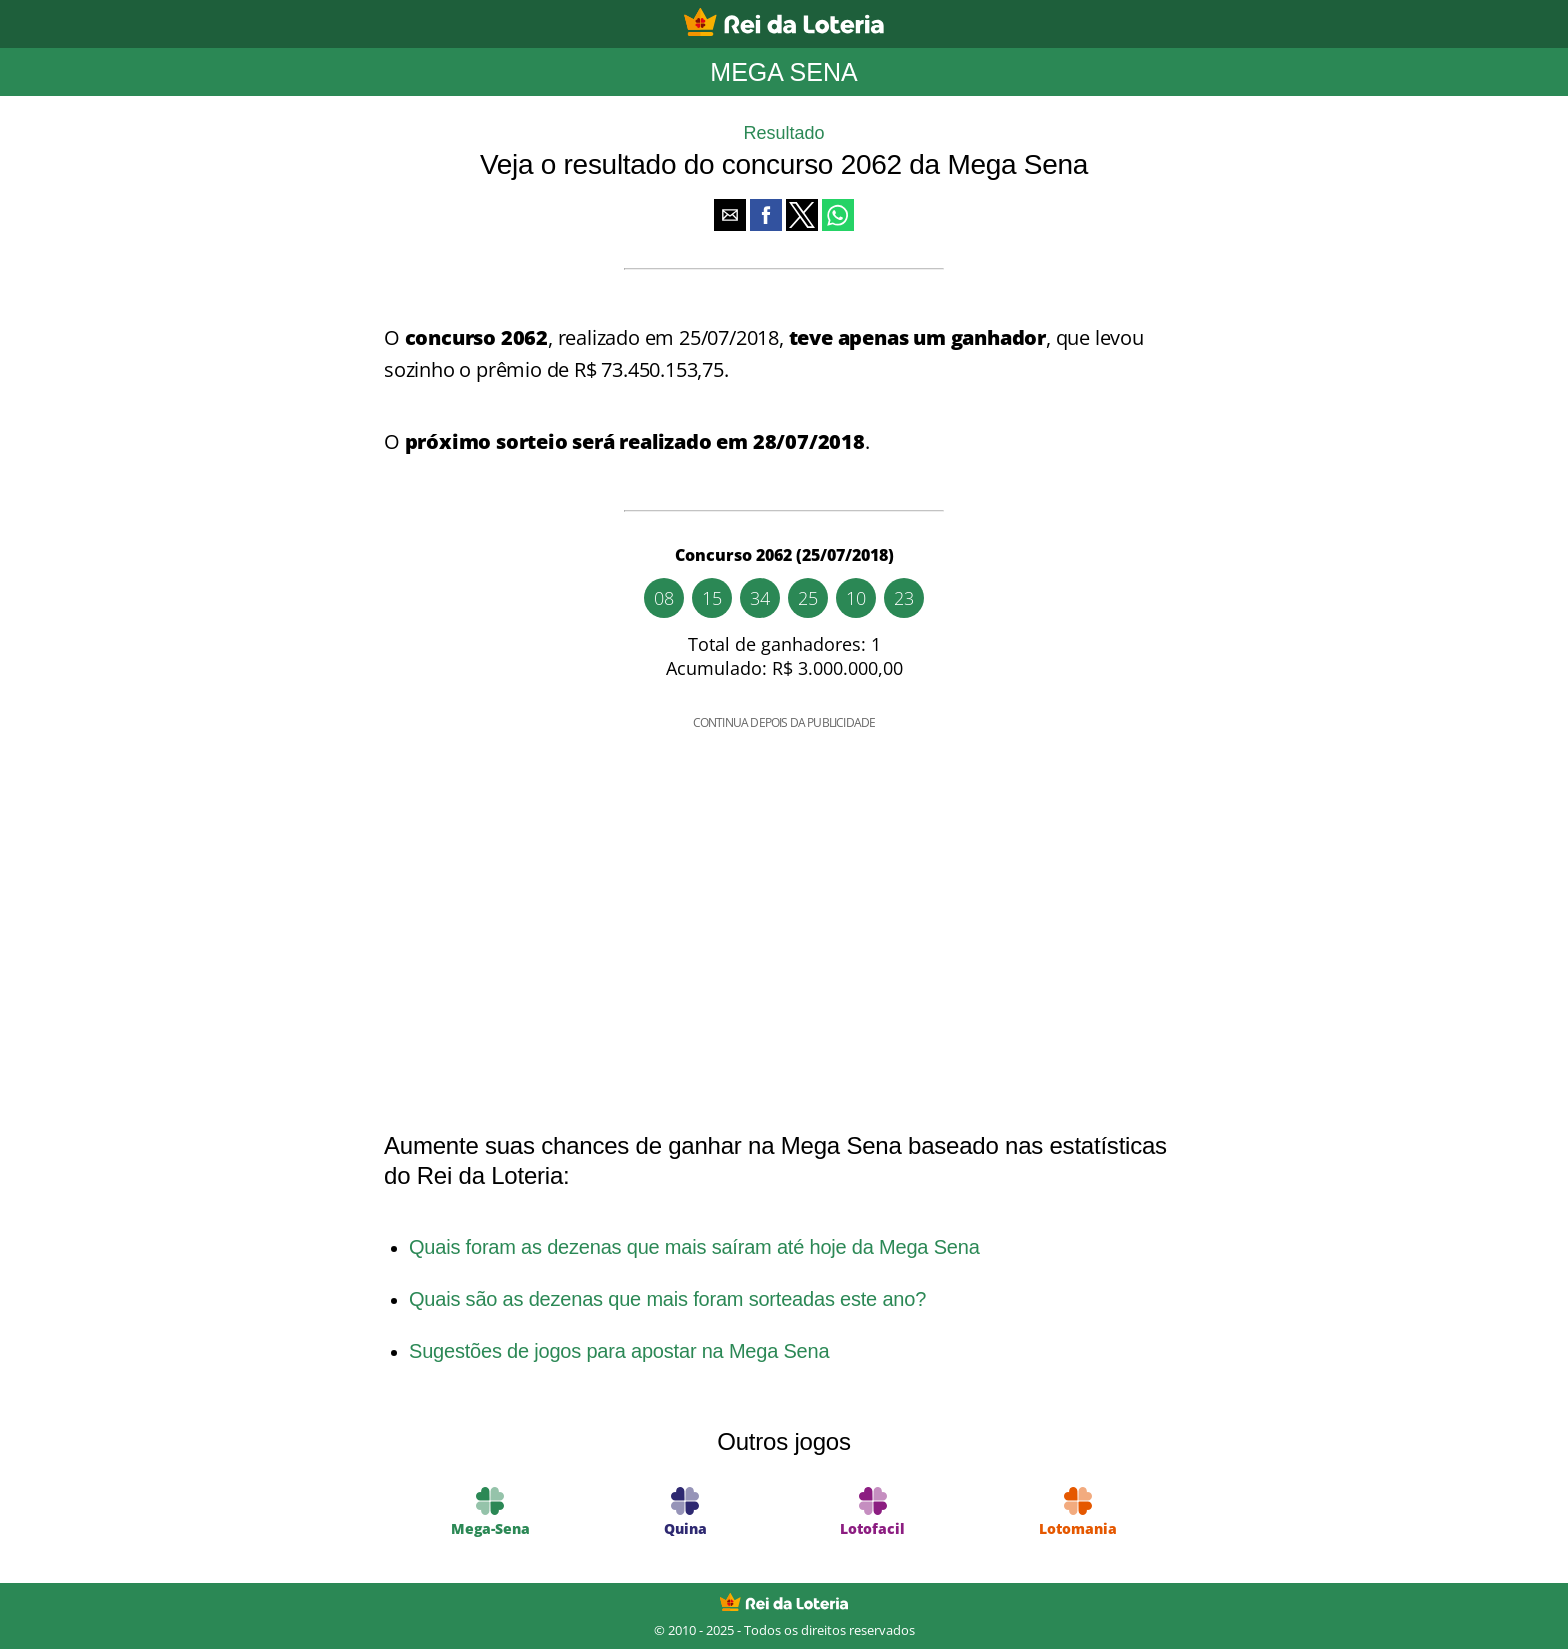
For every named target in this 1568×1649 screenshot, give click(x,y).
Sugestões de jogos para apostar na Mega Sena (619, 1351)
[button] (730, 215)
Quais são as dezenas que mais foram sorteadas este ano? (667, 1299)
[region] (784, 906)
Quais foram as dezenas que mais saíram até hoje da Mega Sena (694, 1247)
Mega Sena (783, 72)
